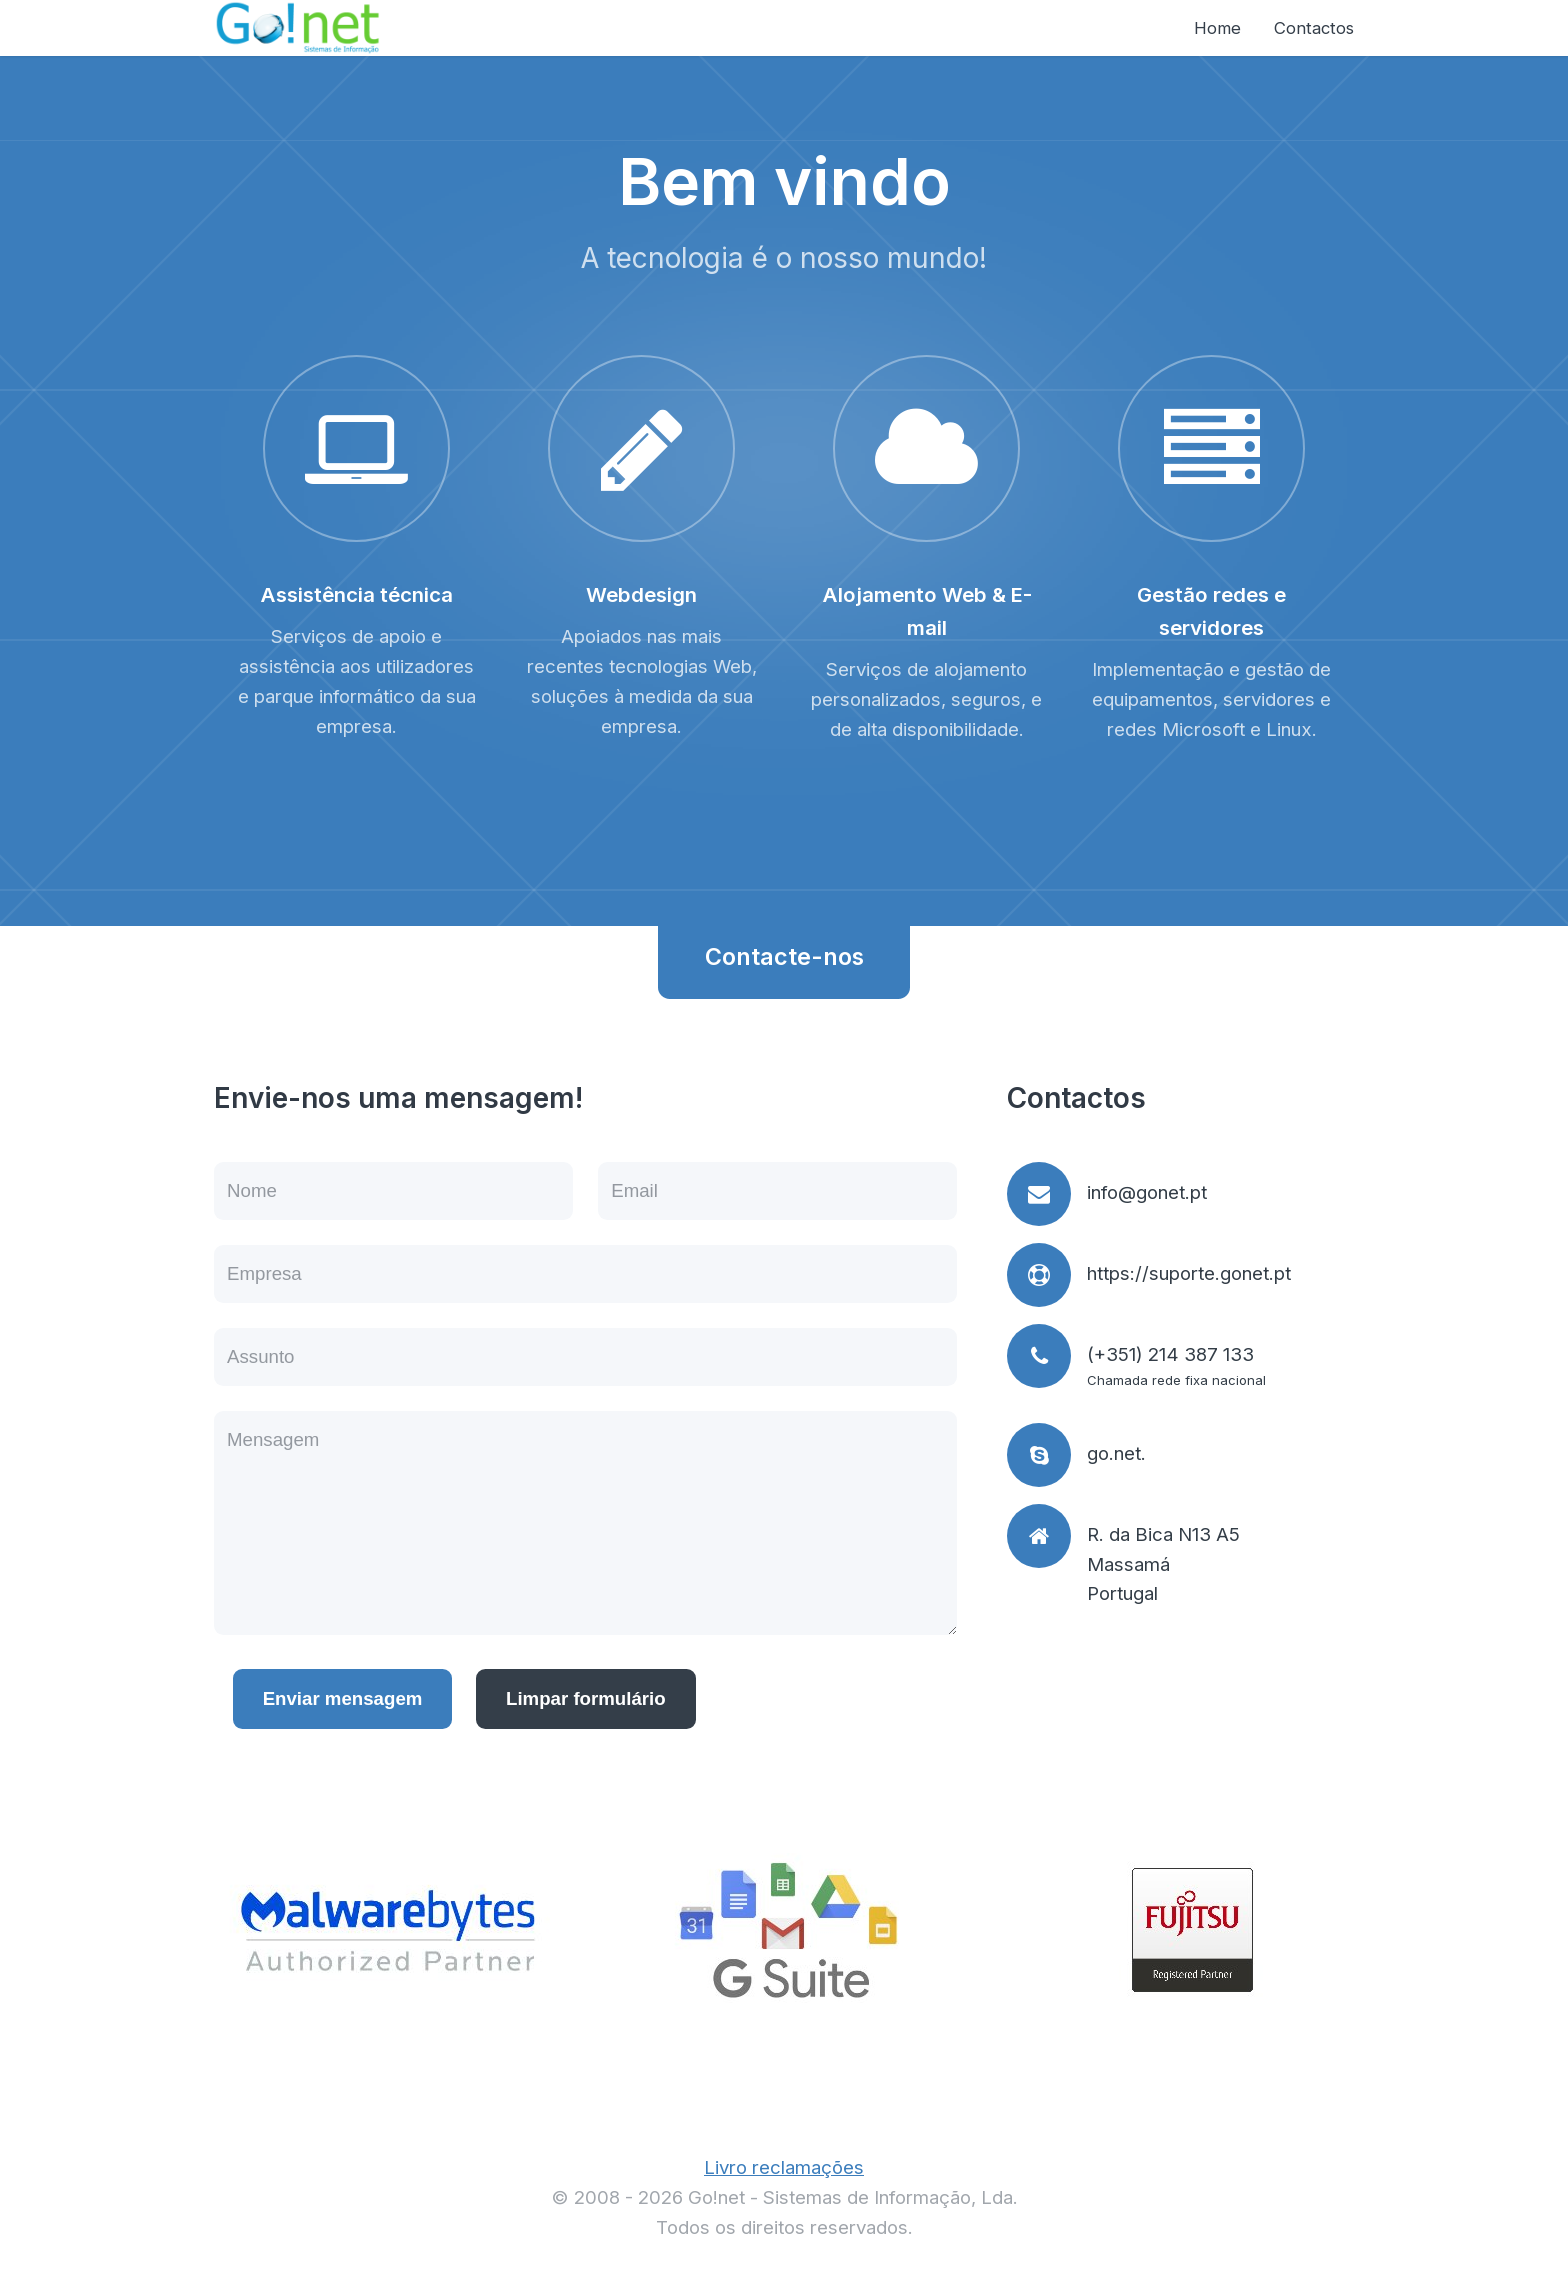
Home (1217, 28)
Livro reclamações (784, 2167)
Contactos (1314, 28)
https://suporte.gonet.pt (1189, 1273)
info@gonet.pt (1147, 1192)
